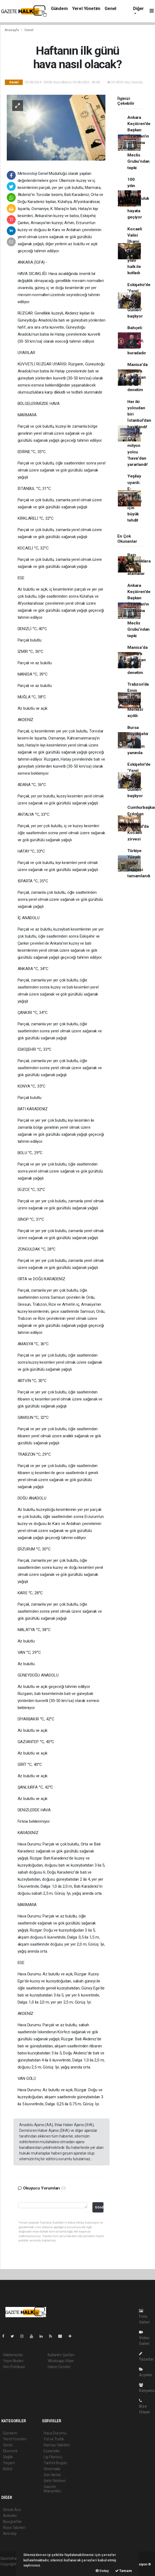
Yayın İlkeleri (13, 2361)
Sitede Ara (12, 2510)
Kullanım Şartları (61, 2355)
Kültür (8, 2469)
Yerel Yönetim (86, 8)
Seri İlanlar (52, 2475)
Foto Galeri (144, 2316)
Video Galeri (144, 2338)
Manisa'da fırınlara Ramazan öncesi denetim (137, 377)
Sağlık (8, 2457)
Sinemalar (52, 2469)
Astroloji (10, 2533)
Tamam (123, 2571)
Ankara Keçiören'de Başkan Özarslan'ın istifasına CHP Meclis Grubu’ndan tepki (138, 142)
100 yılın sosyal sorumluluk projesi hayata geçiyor (138, 198)
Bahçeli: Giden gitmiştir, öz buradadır (136, 340)
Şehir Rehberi (55, 2481)
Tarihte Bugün (55, 2463)
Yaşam (9, 2463)
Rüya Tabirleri (14, 2527)
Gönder (99, 2207)
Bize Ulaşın (144, 2406)
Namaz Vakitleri (57, 2445)
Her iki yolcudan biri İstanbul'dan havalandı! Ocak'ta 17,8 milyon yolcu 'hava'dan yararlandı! (139, 433)
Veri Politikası (14, 2367)
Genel (110, 8)
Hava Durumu (55, 2433)
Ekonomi (10, 2451)
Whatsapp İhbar (61, 2361)
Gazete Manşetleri (52, 2489)
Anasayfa (12, 30)
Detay (102, 2571)
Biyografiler (12, 2521)
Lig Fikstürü (53, 2457)
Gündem (59, 8)
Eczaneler (52, 2451)
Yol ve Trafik (54, 2439)
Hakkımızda (12, 2355)
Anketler (10, 2515)
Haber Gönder (59, 2367)
